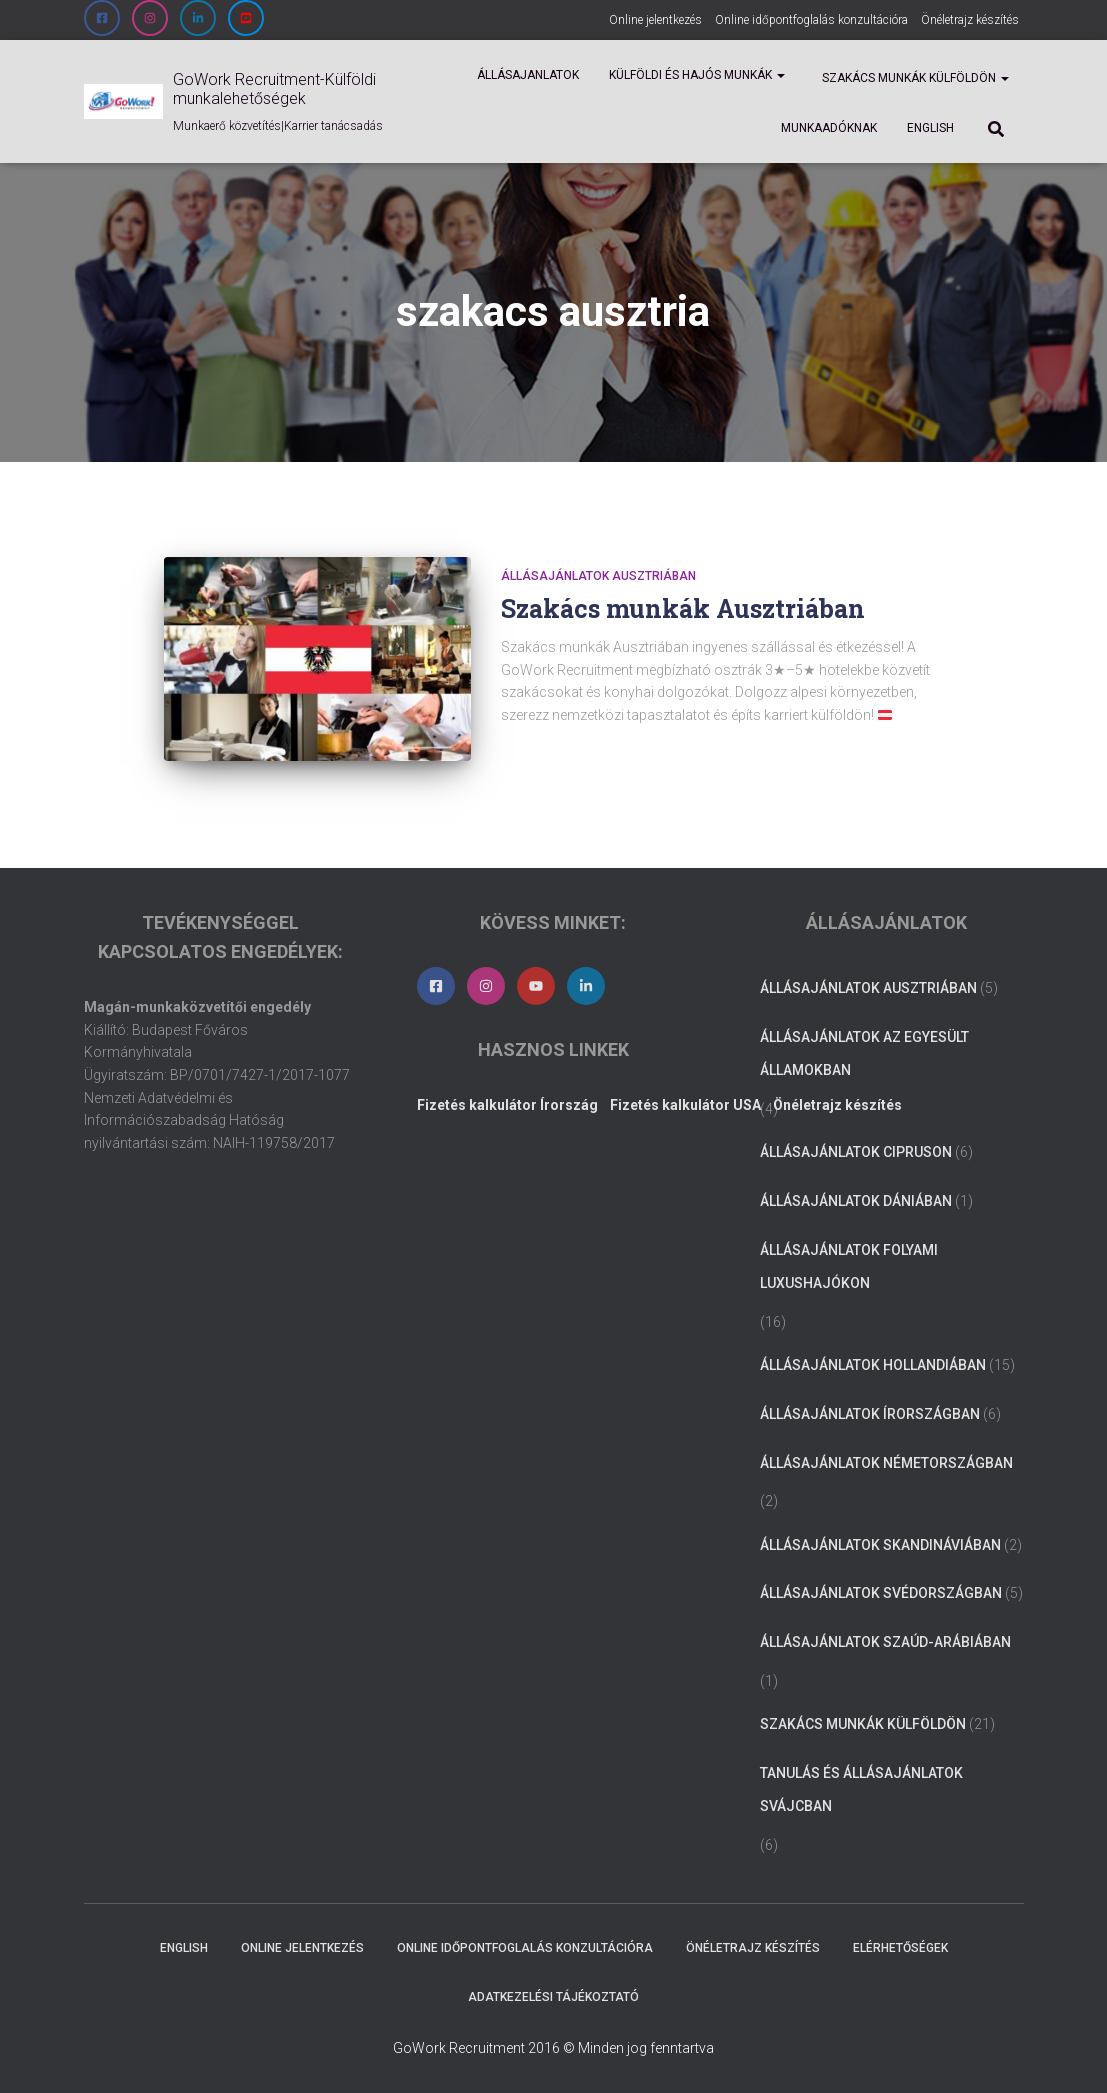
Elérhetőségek (900, 1948)
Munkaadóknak (829, 128)
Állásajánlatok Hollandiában (873, 1365)
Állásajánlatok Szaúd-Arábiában (885, 1642)
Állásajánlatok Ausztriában (598, 576)
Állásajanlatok (528, 75)
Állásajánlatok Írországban (870, 1414)
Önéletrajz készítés (970, 20)
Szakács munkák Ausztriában (683, 608)
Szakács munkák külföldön (914, 78)
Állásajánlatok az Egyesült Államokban (864, 1054)
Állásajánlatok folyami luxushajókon (849, 1267)
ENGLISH (930, 128)
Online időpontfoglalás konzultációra (811, 20)
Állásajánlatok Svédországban (881, 1593)
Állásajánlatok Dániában (856, 1201)
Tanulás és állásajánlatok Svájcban (861, 1790)
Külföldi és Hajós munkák (697, 75)
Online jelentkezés (655, 20)
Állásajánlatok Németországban (886, 1463)
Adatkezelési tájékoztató (553, 1997)
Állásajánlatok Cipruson (856, 1152)
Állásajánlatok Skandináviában (880, 1545)
